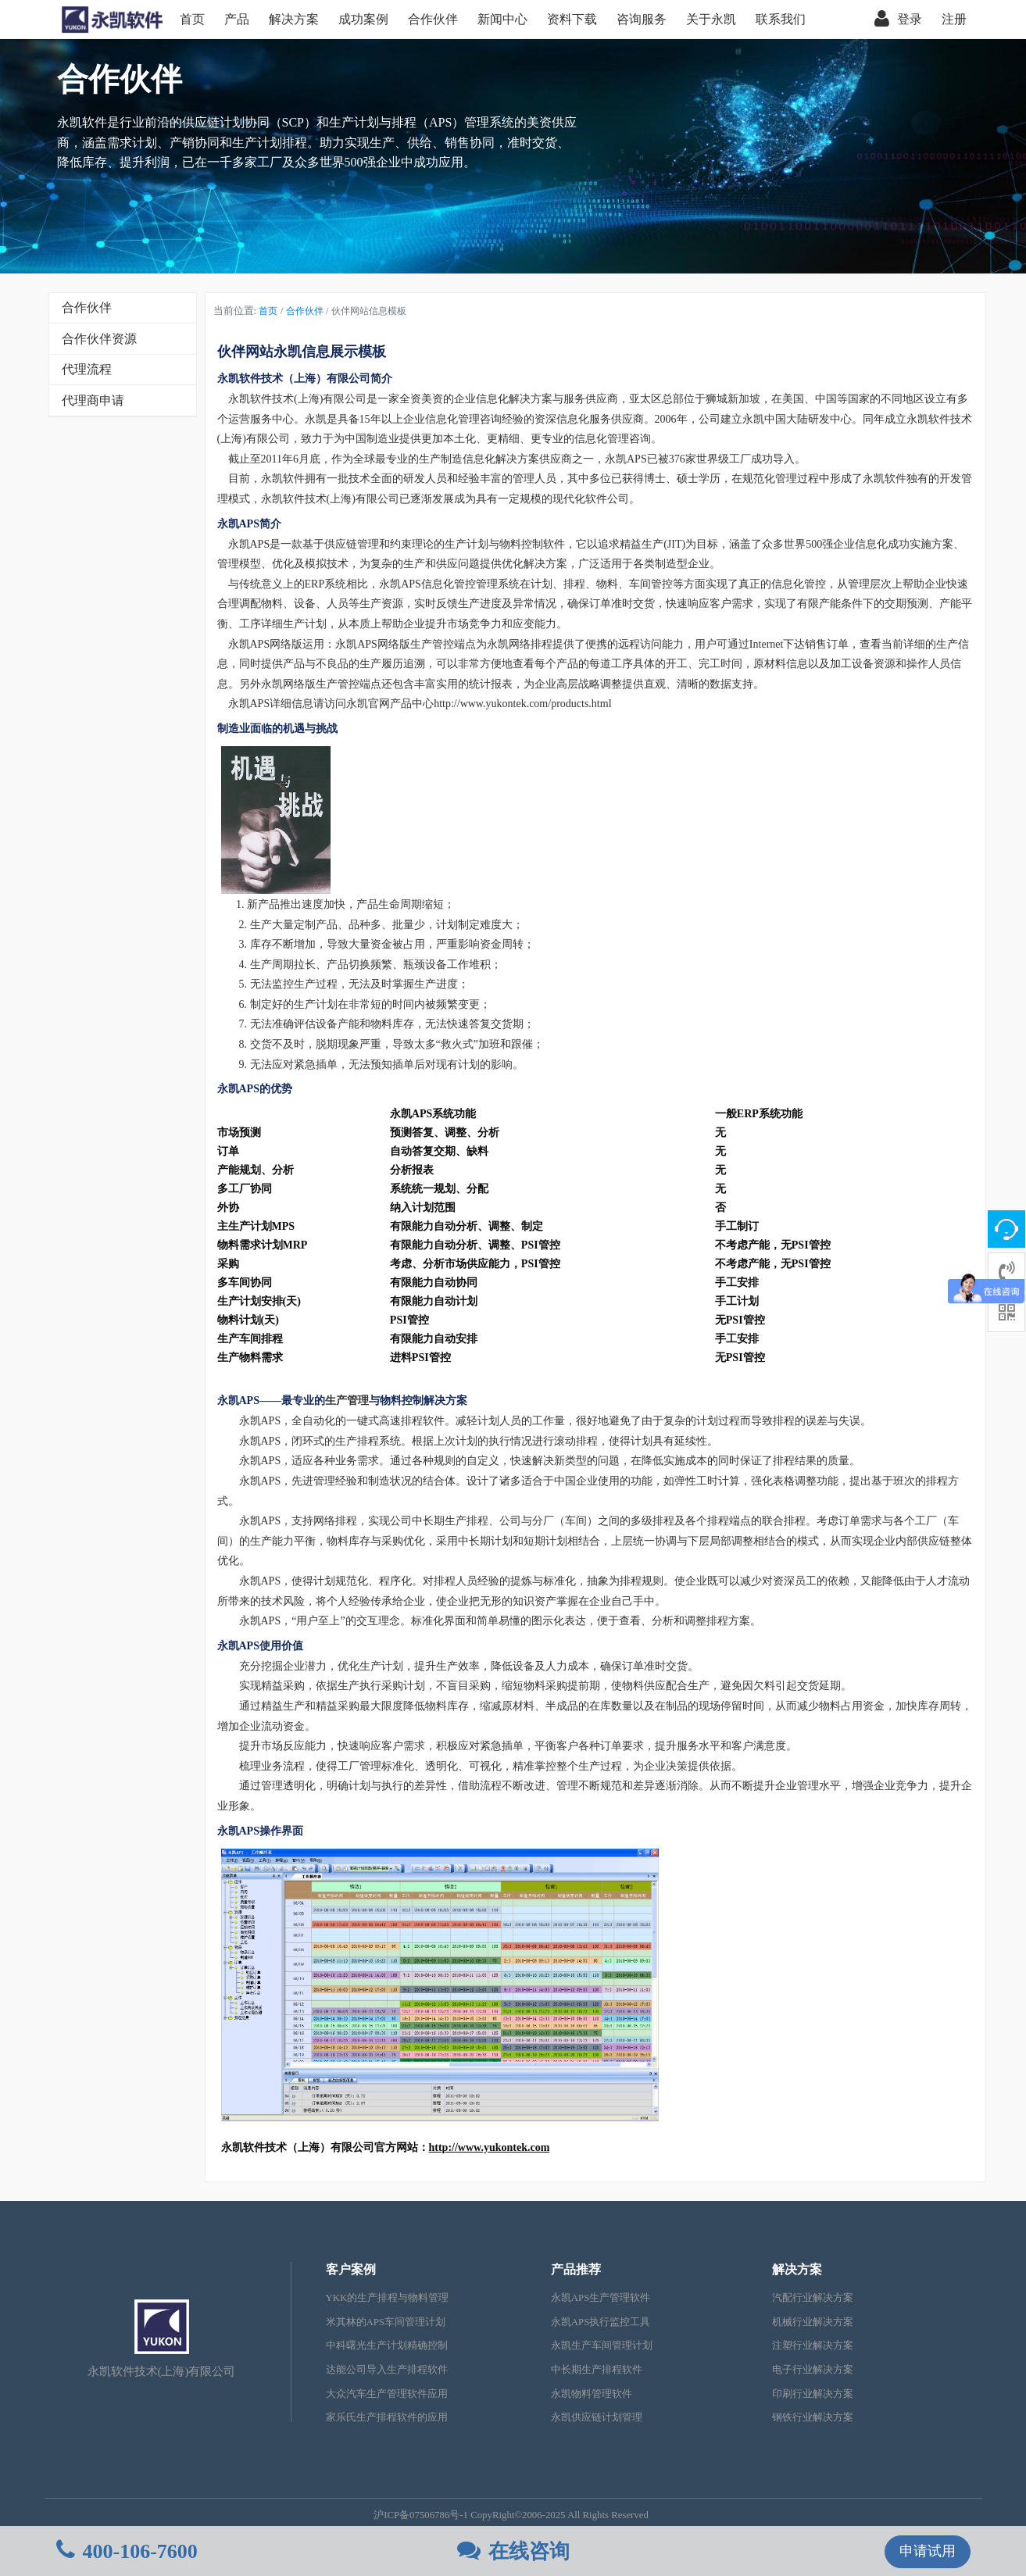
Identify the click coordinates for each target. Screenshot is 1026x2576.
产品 (236, 19)
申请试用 (927, 2551)
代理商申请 (93, 400)
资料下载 (572, 19)
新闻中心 (502, 19)
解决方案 (294, 19)
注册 (954, 19)
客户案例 (351, 2269)
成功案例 (363, 19)
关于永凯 (711, 19)
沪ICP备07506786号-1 (421, 2515)
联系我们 (781, 19)
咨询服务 (642, 19)
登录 (898, 19)
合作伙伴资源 (99, 338)
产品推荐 (576, 2269)
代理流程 (87, 369)
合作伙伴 (433, 19)
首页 (192, 19)
